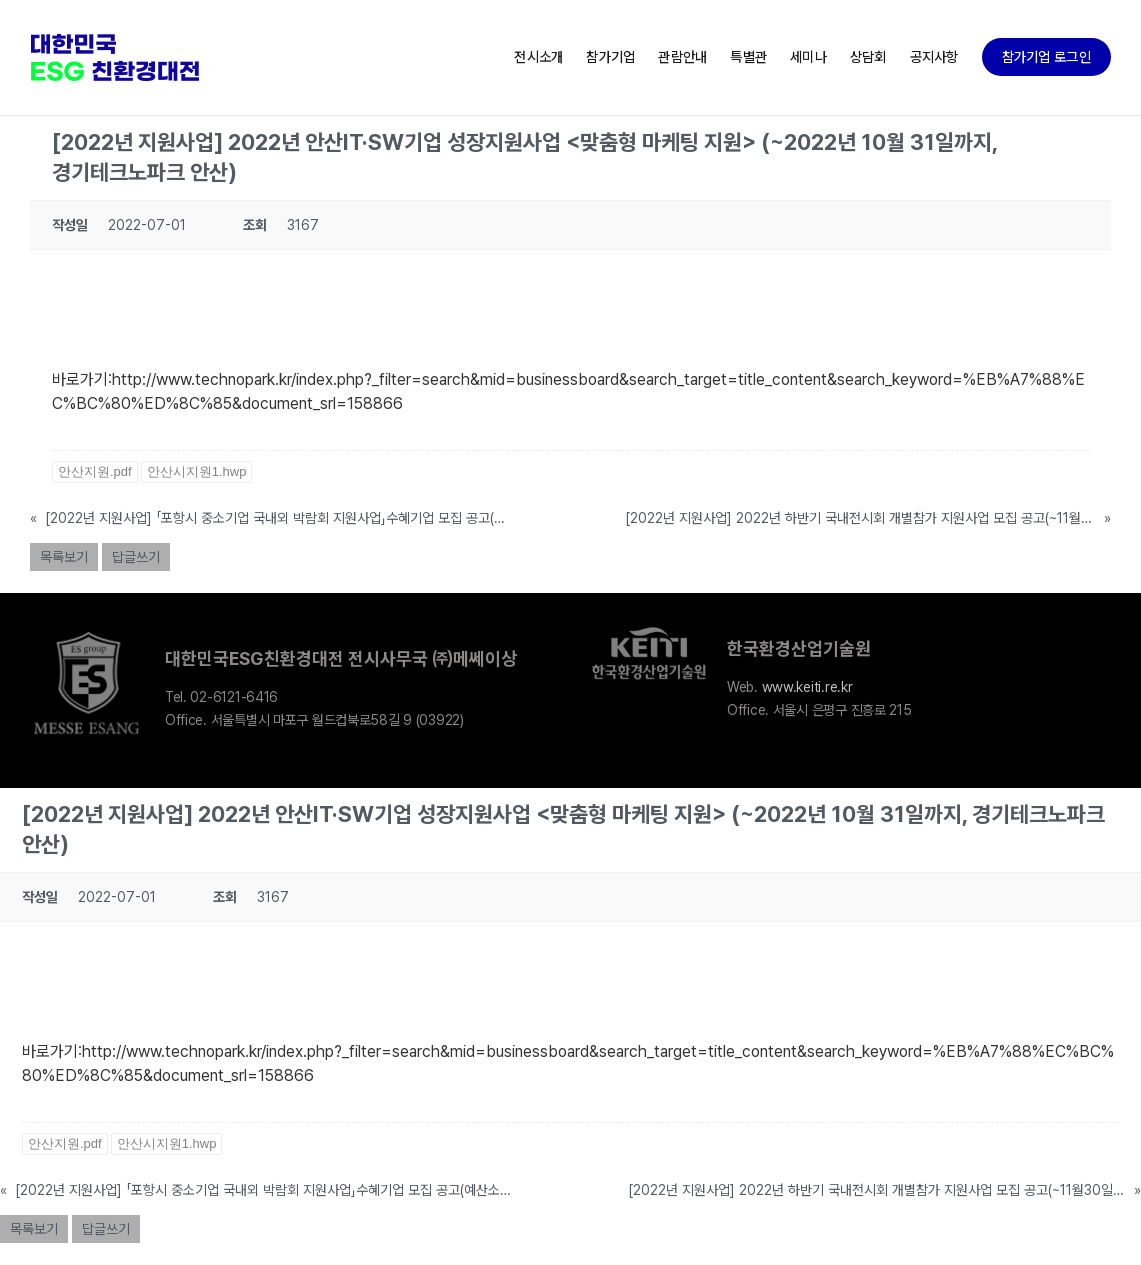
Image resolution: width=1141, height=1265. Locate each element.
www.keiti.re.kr (807, 687)
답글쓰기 (136, 557)
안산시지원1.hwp (197, 471)
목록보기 (64, 557)
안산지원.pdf (95, 471)
